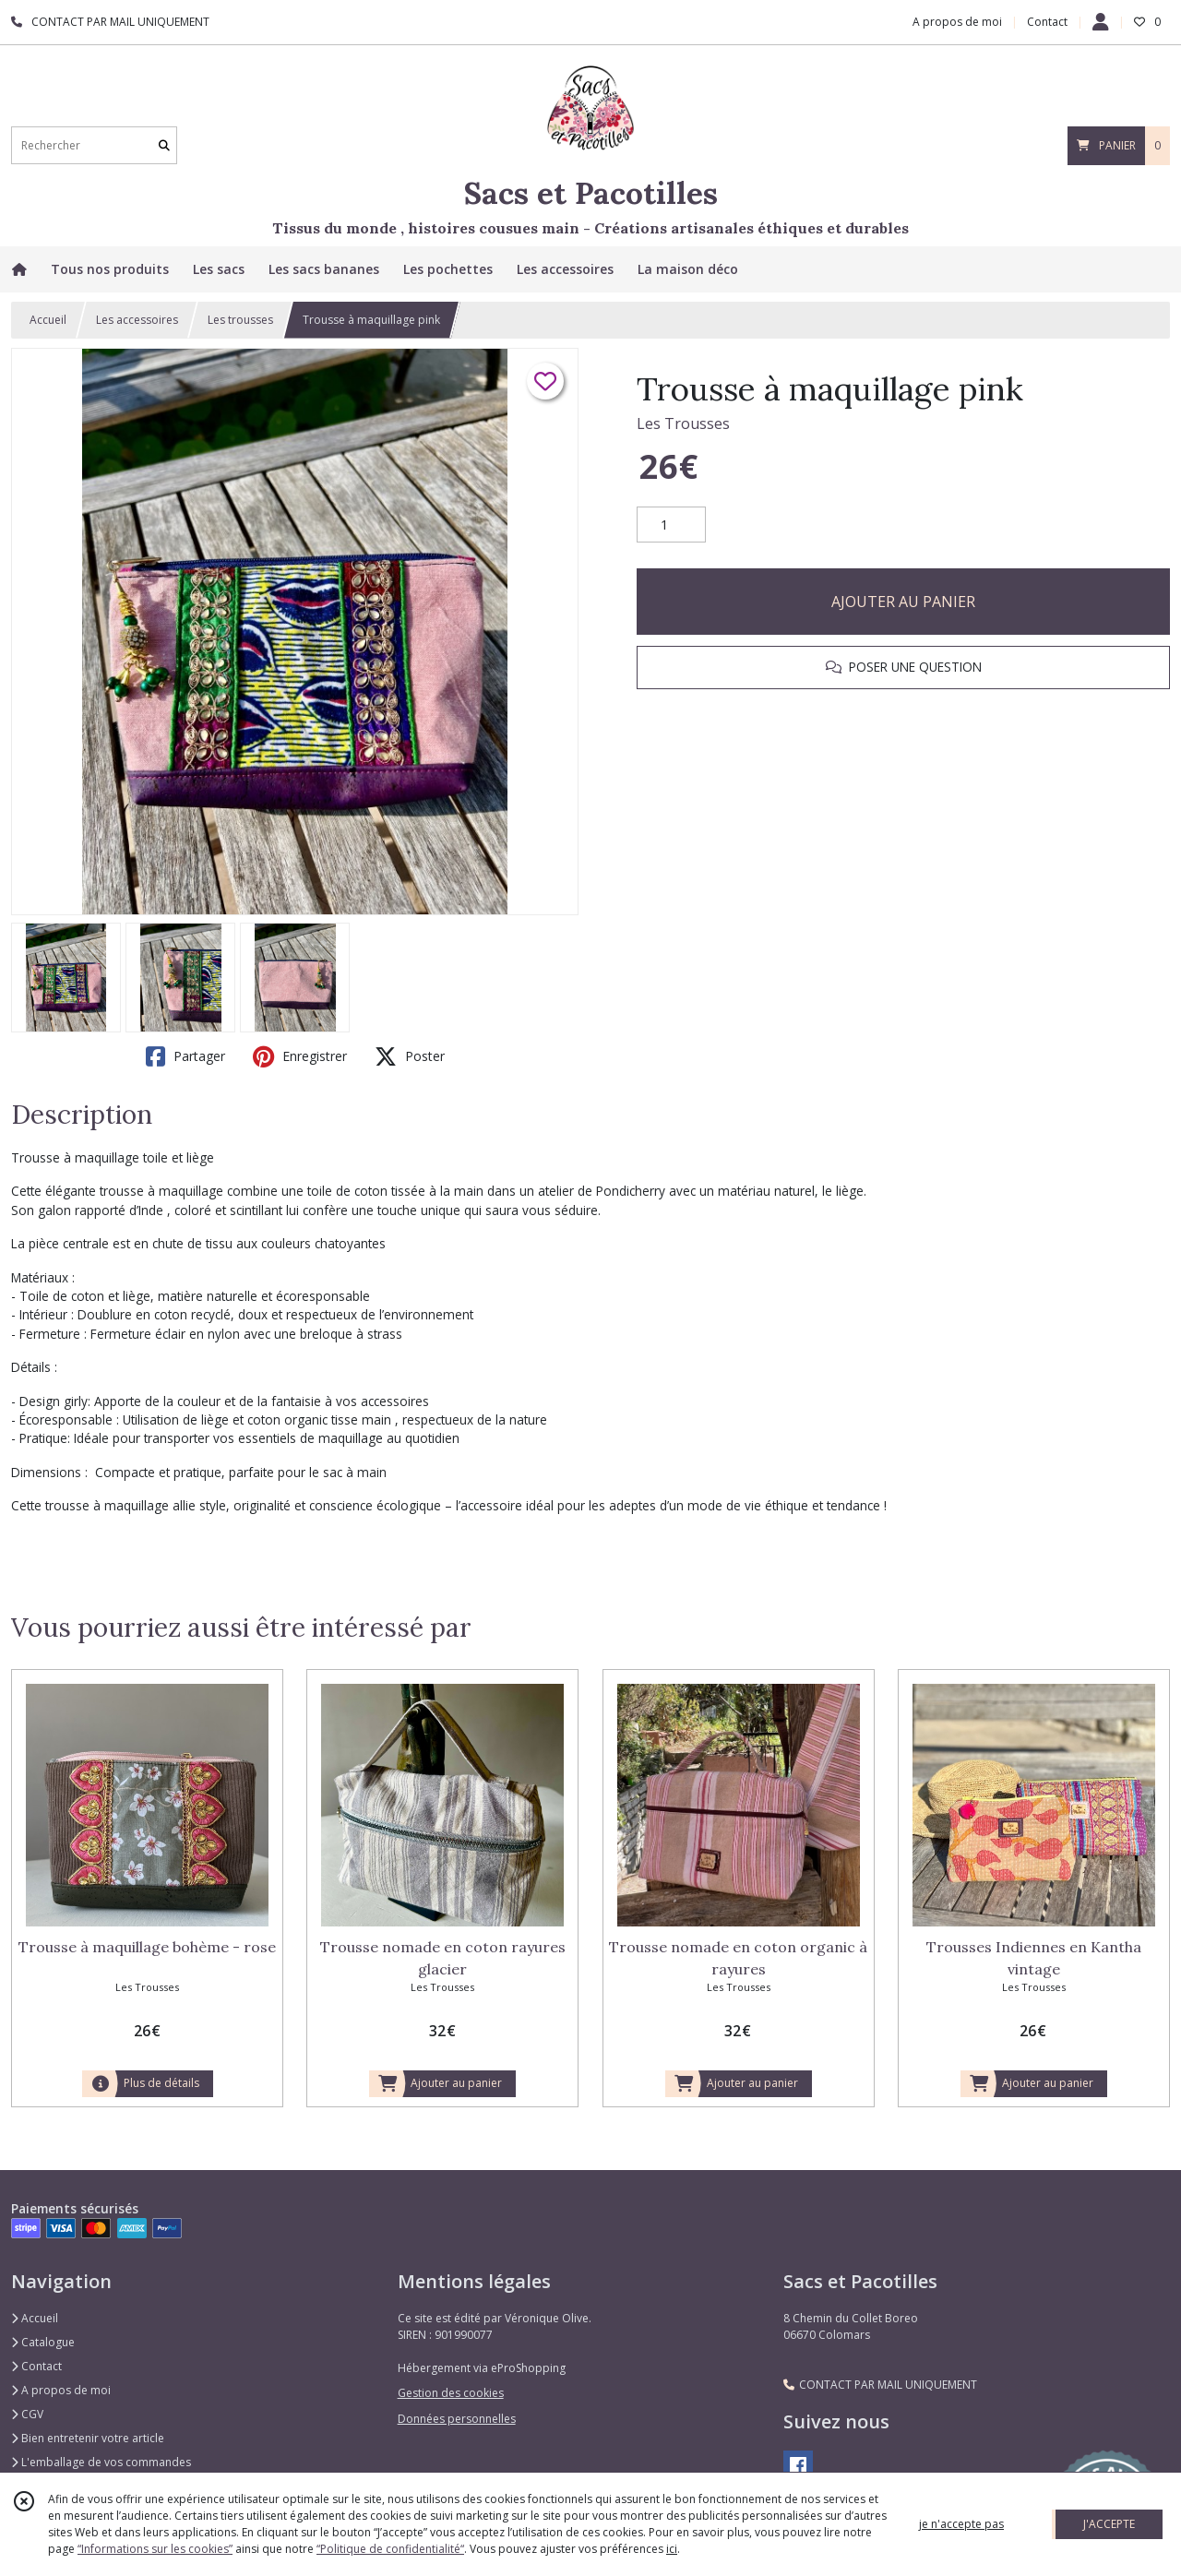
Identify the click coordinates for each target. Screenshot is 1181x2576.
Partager (185, 1056)
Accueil (48, 320)
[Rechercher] (164, 145)
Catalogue (43, 2342)
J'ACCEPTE (1109, 2524)
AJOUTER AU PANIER (903, 601)
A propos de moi (61, 2390)
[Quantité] (671, 525)
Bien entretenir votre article (87, 2438)
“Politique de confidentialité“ (390, 2549)
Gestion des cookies (451, 2393)
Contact (1047, 22)
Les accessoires (137, 320)
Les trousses (240, 320)
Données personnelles (457, 2419)
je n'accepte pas (961, 2524)
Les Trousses (683, 423)
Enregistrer (300, 1056)
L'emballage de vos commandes (101, 2462)
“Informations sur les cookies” (155, 2549)
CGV (27, 2414)
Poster (410, 1056)
